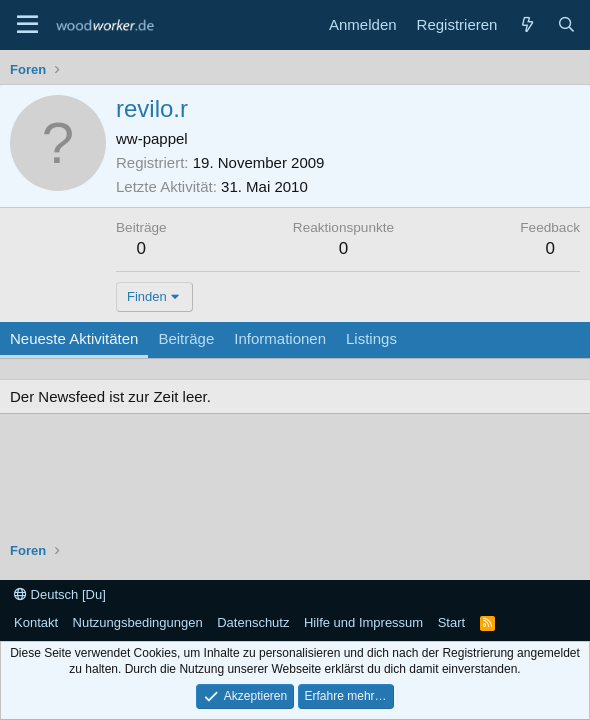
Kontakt (36, 622)
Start (451, 622)
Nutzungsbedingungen (138, 622)
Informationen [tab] (280, 338)
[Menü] (27, 25)
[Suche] (566, 24)
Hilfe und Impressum (363, 622)
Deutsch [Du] (60, 594)
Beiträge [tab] (186, 338)
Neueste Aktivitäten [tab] (74, 338)
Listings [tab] (371, 338)
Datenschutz (253, 622)
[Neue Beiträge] (526, 24)
